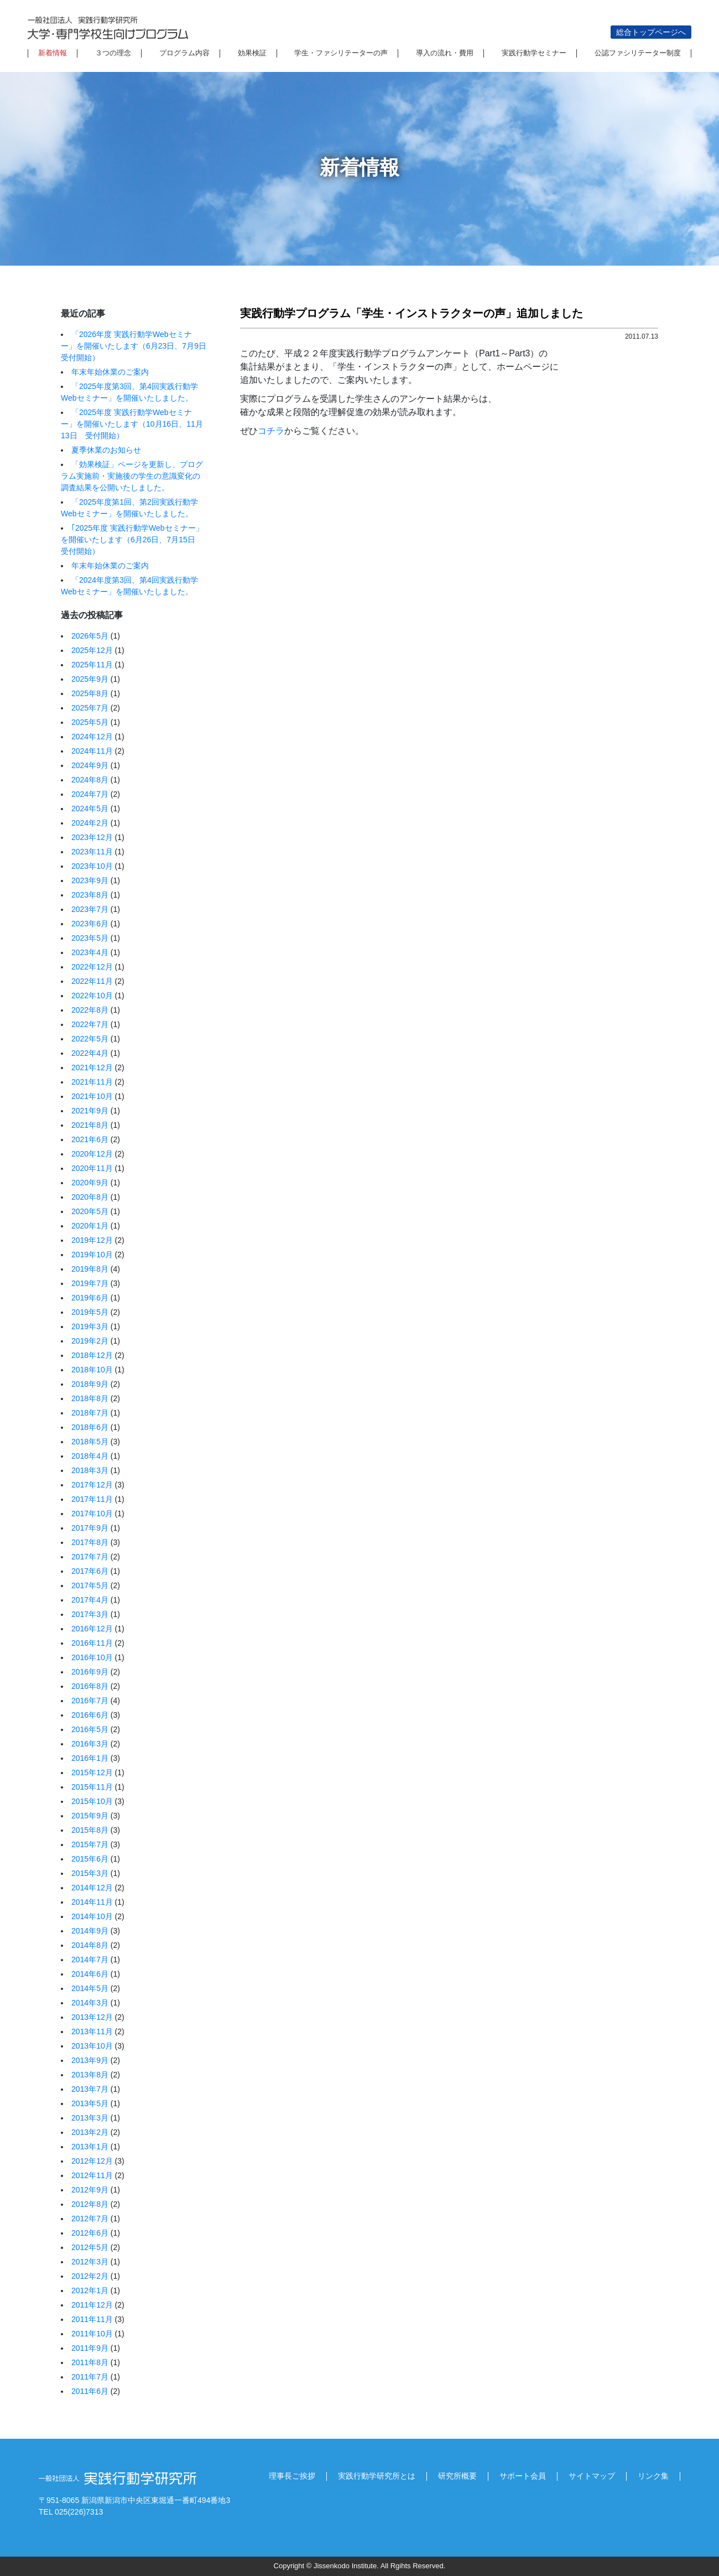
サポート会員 (522, 2475)
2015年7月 (89, 1844)
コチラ (271, 431)
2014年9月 (89, 1930)
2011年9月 (89, 2348)
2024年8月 (89, 779)
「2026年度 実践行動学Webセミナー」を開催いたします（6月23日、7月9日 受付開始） (137, 346)
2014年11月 (92, 1902)
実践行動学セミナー (534, 53)
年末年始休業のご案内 (110, 371)
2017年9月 (89, 1527)
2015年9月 (89, 1815)
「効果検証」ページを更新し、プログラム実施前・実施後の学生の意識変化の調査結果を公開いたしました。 (132, 476)
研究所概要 (457, 2475)
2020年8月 (89, 1197)
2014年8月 (89, 1945)
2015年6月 (89, 1858)
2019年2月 (89, 1340)
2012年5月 (89, 2247)
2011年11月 (92, 2319)
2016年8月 (89, 1686)
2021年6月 (89, 1139)
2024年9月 (89, 765)
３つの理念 (113, 53)
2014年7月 (89, 1959)
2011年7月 (89, 2376)
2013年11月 (92, 2031)
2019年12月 (92, 1240)
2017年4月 (89, 1599)
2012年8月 (89, 2204)
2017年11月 (92, 1499)
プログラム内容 (184, 53)
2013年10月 (92, 2045)
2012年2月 (89, 2276)
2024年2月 (89, 822)
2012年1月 (89, 2290)
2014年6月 (89, 1973)
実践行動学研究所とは (376, 2475)
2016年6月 (89, 1715)
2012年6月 (89, 2232)
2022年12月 (92, 966)
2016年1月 (89, 1758)
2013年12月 (92, 2017)
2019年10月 (92, 1254)
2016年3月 (89, 1743)
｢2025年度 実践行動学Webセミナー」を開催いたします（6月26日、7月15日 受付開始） (132, 540)
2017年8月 (89, 1542)
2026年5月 (89, 635)
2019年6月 (89, 1297)
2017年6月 (89, 1571)
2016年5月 (89, 1729)
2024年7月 (89, 794)
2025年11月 (92, 664)
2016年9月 (89, 1671)
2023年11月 (92, 851)
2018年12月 (92, 1355)
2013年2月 (89, 2132)
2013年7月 (89, 2089)
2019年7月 (89, 1283)
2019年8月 (89, 1268)
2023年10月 (92, 866)
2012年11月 (92, 2175)
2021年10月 (92, 1096)
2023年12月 (92, 837)
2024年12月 (92, 736)
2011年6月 (89, 2391)
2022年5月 (89, 1038)
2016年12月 (92, 1628)
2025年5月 (89, 722)
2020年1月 (89, 1225)
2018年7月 (89, 1412)
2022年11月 (92, 981)
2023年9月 (89, 880)
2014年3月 (89, 2002)
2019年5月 (89, 1312)
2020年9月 (89, 1182)
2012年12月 (92, 2161)
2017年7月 (89, 1556)
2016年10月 (92, 1657)
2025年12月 (92, 650)
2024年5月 (89, 808)
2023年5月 (89, 938)
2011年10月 (92, 2333)
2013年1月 (89, 2146)
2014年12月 (92, 1887)
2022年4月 (89, 1053)
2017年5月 (89, 1585)
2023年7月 (89, 909)
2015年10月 (92, 1801)
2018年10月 (92, 1369)
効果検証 (252, 53)
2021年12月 (92, 1067)
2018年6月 (89, 1427)
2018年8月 (89, 1398)
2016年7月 (89, 1700)
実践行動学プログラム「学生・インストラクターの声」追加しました (411, 313)
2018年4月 (89, 1456)
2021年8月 (89, 1125)
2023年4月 (89, 952)
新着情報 (52, 53)
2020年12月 (92, 1153)
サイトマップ (592, 2475)
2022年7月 (89, 1024)
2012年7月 (89, 2218)
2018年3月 (89, 1470)
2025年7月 (89, 707)
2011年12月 (92, 2304)
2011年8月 (89, 2362)
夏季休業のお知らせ (106, 449)
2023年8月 (89, 894)
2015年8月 (89, 1830)
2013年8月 (89, 2074)
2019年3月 (89, 1326)
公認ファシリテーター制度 (638, 53)
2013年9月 (89, 2060)
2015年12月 (92, 1772)
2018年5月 (89, 1441)
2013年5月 (89, 2103)
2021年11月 (92, 1081)
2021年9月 (89, 1110)
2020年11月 (92, 1168)
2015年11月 (92, 1786)
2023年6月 (89, 923)
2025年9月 (89, 679)
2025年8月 (89, 693)
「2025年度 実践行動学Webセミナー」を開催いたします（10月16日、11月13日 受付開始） (132, 424)
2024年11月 (92, 751)
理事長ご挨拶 (292, 2475)
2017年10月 (92, 1513)
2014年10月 (92, 1916)
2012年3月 (89, 2261)
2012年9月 (89, 2189)
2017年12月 (92, 1484)
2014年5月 (89, 1988)
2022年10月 (92, 995)
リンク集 (653, 2475)
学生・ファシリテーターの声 (341, 53)
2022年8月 (89, 1009)
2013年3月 (89, 2117)
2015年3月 (89, 1873)
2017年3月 (89, 1614)
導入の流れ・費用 (444, 53)
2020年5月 (89, 1211)
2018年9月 (89, 1384)
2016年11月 (92, 1643)
